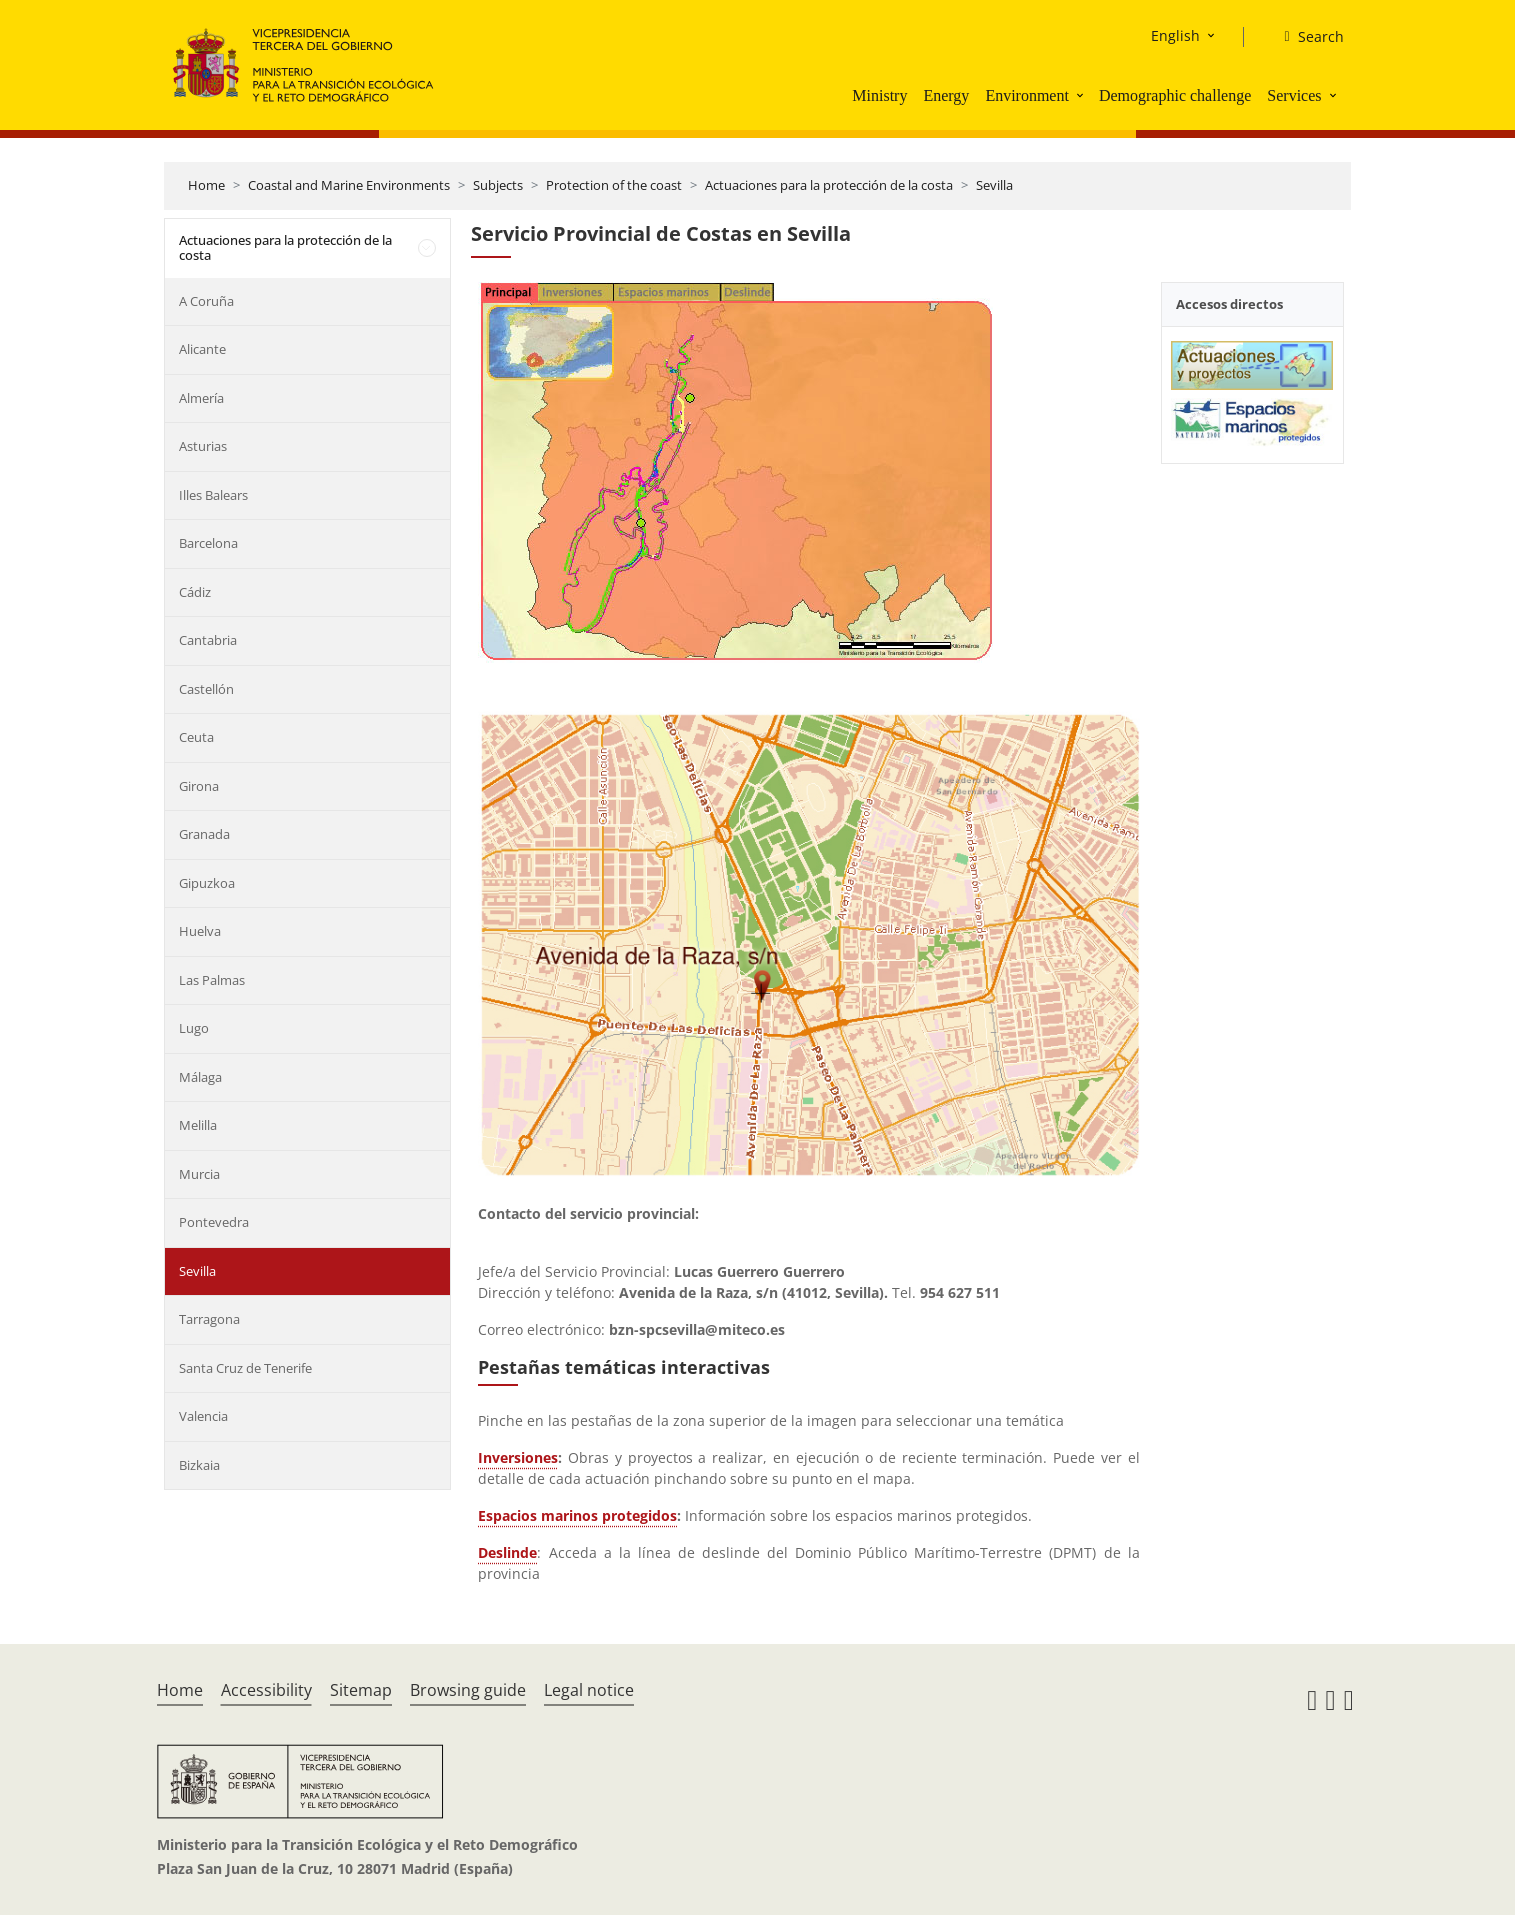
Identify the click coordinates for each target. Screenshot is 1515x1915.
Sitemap (361, 1690)
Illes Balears (213, 495)
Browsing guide (468, 1690)
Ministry (879, 95)
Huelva (200, 931)
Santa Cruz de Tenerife (245, 1368)
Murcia (199, 1174)
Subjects (498, 185)
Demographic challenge (1175, 95)
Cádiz (195, 592)
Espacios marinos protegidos (577, 1515)
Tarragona (209, 1319)
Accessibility (266, 1690)
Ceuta (196, 737)
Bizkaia (199, 1465)
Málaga (200, 1077)
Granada (204, 834)
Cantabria (208, 640)
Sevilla (994, 185)
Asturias (203, 446)
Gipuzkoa (207, 883)
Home (206, 185)
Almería (201, 398)
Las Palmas (212, 980)
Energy (946, 95)
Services (1294, 95)
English (1175, 35)
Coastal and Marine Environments (349, 185)
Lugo (194, 1028)
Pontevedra (214, 1222)
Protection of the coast (614, 185)
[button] (1082, 95)
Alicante (202, 349)
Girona (199, 786)
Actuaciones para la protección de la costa (829, 185)
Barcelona (208, 543)
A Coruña (206, 301)
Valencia (203, 1416)
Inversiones (518, 1457)
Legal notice (589, 1690)
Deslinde (507, 1552)
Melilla (198, 1125)
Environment (1027, 95)
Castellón (206, 689)
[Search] (1305, 37)
